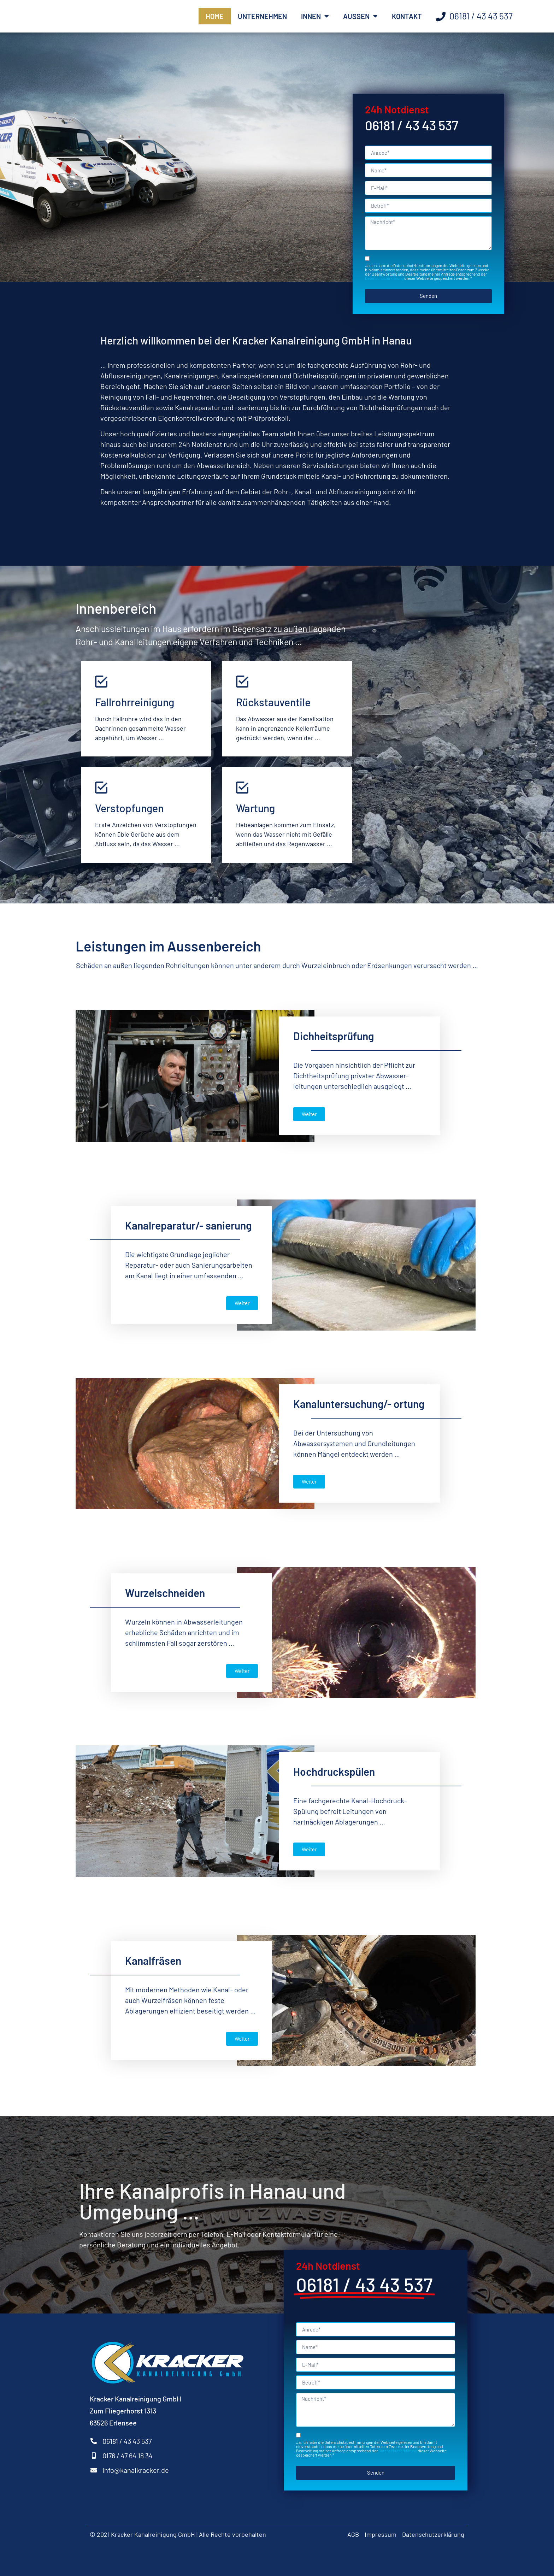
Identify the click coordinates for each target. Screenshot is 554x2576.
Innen (315, 16)
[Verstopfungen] (101, 787)
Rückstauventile (273, 702)
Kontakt (407, 16)
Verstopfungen (129, 808)
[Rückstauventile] (242, 681)
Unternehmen (262, 16)
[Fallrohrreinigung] (101, 681)
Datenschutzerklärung (384, 278)
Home (215, 16)
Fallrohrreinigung (134, 702)
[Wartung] (242, 787)
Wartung (255, 808)
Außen (360, 16)
